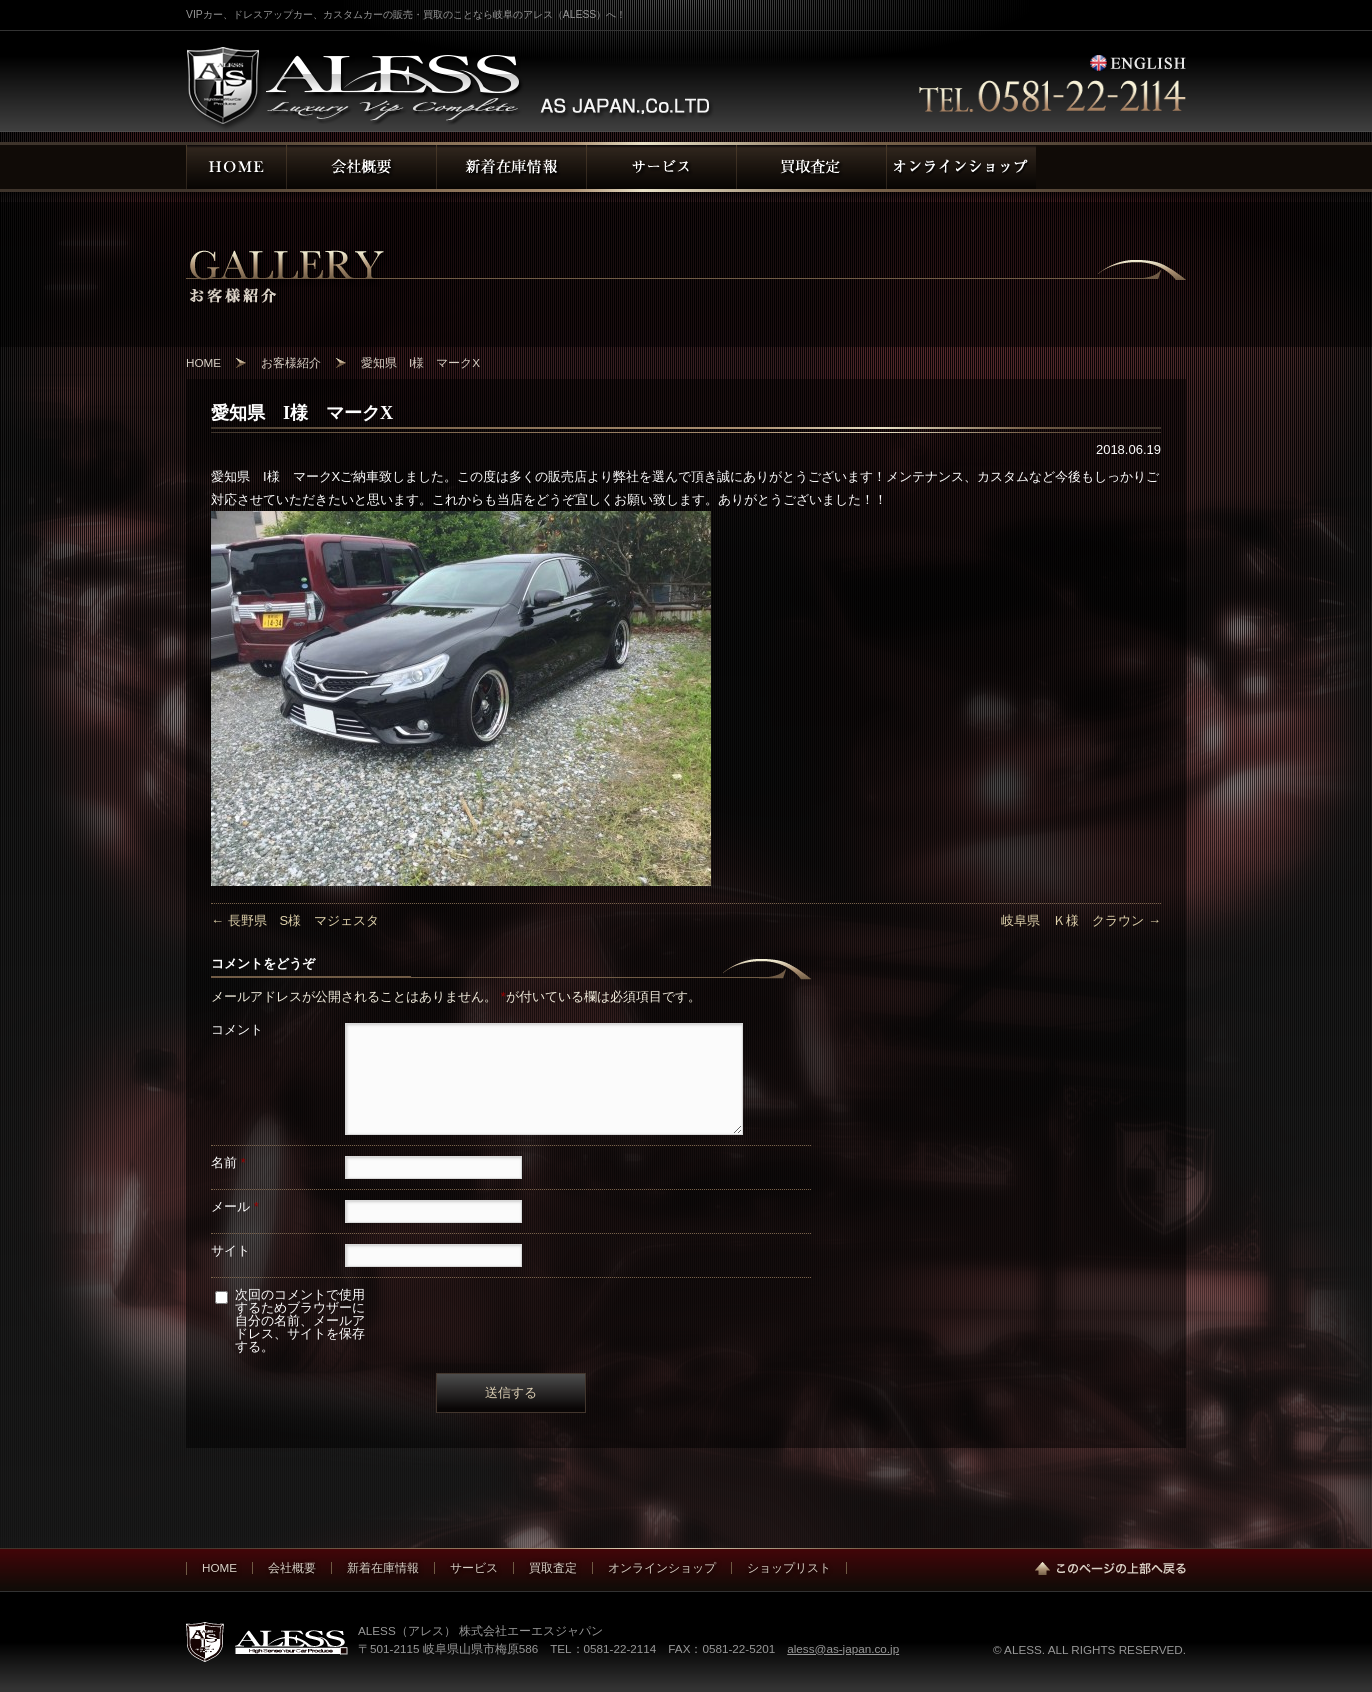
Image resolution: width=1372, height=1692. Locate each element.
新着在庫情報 (383, 1567)
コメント (237, 1029)
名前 (228, 1162)
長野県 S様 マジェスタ (295, 920)
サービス (474, 1567)
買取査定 (553, 1567)
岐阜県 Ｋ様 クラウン (1081, 920)
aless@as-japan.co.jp (843, 1648)
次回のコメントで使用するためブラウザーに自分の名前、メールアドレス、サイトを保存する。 (300, 1320)
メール (235, 1206)
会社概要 (292, 1567)
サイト (230, 1250)
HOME (219, 1567)
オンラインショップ (662, 1567)
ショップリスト (789, 1567)
